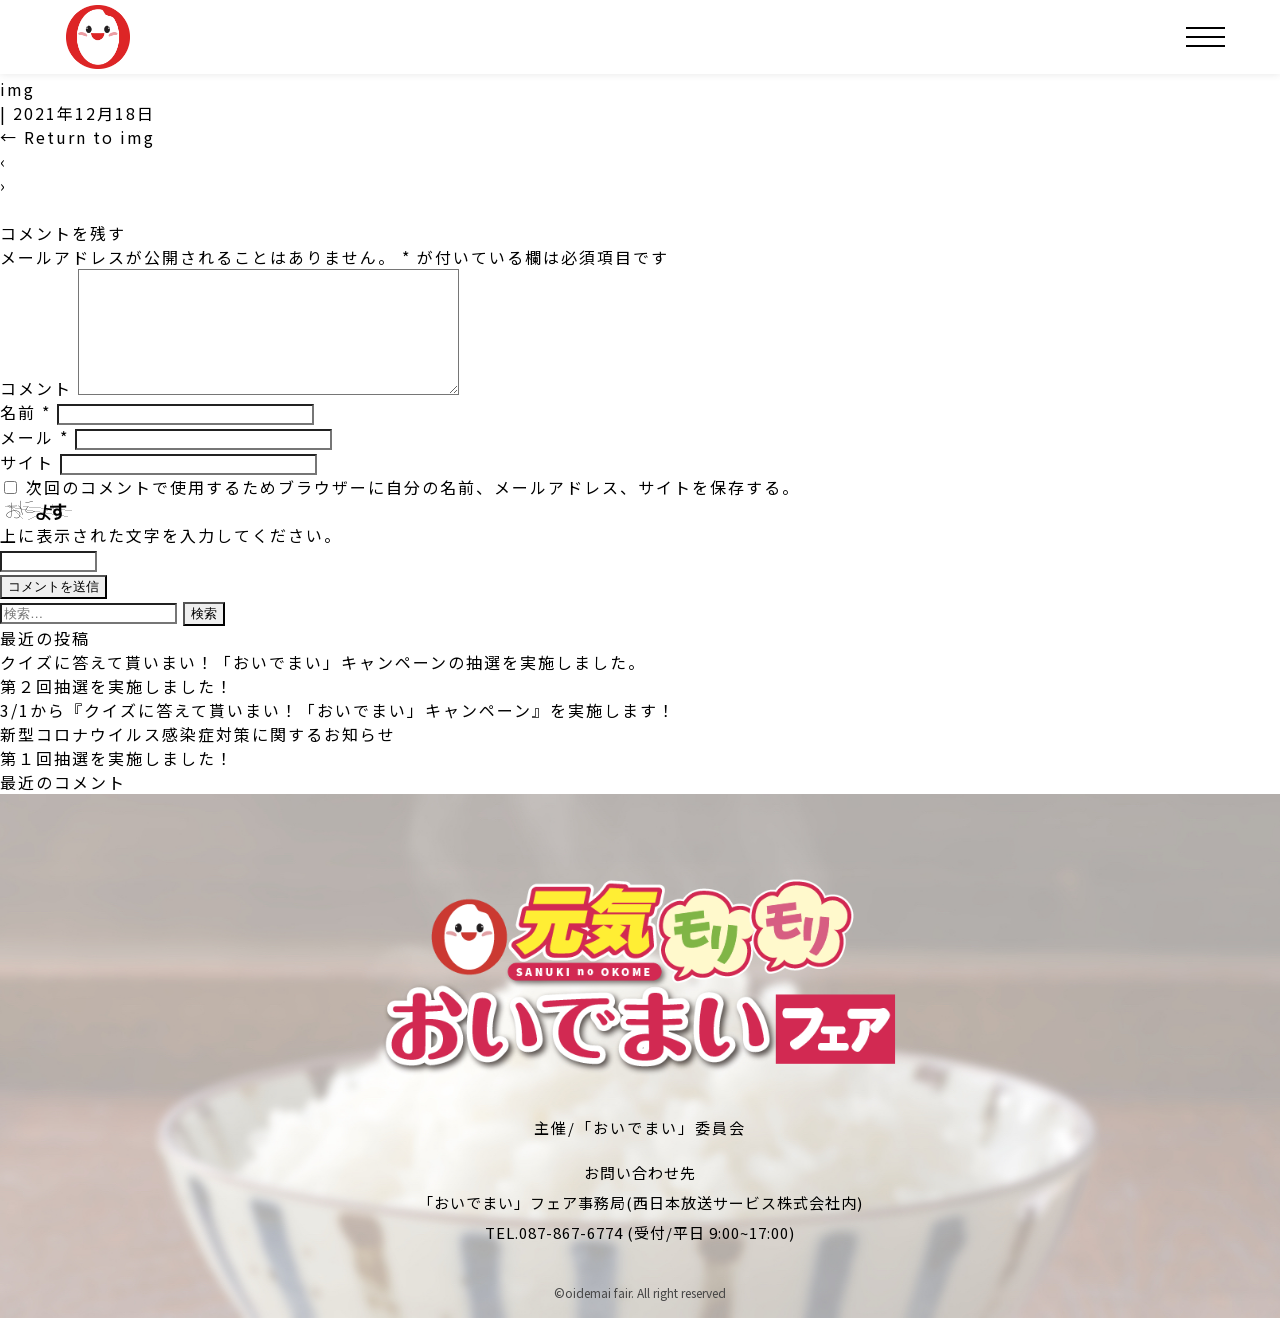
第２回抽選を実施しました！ (117, 710)
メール (34, 461)
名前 (25, 436)
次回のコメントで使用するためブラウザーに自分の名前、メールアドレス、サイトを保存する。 (413, 511)
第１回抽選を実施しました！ (117, 782)
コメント (36, 412)
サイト (27, 486)
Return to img (77, 137)
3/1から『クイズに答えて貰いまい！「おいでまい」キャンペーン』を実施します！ (338, 734)
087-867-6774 (571, 1256)
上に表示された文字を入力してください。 (171, 559)
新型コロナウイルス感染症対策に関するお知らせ (198, 758)
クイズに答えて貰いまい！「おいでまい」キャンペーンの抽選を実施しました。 (323, 686)
